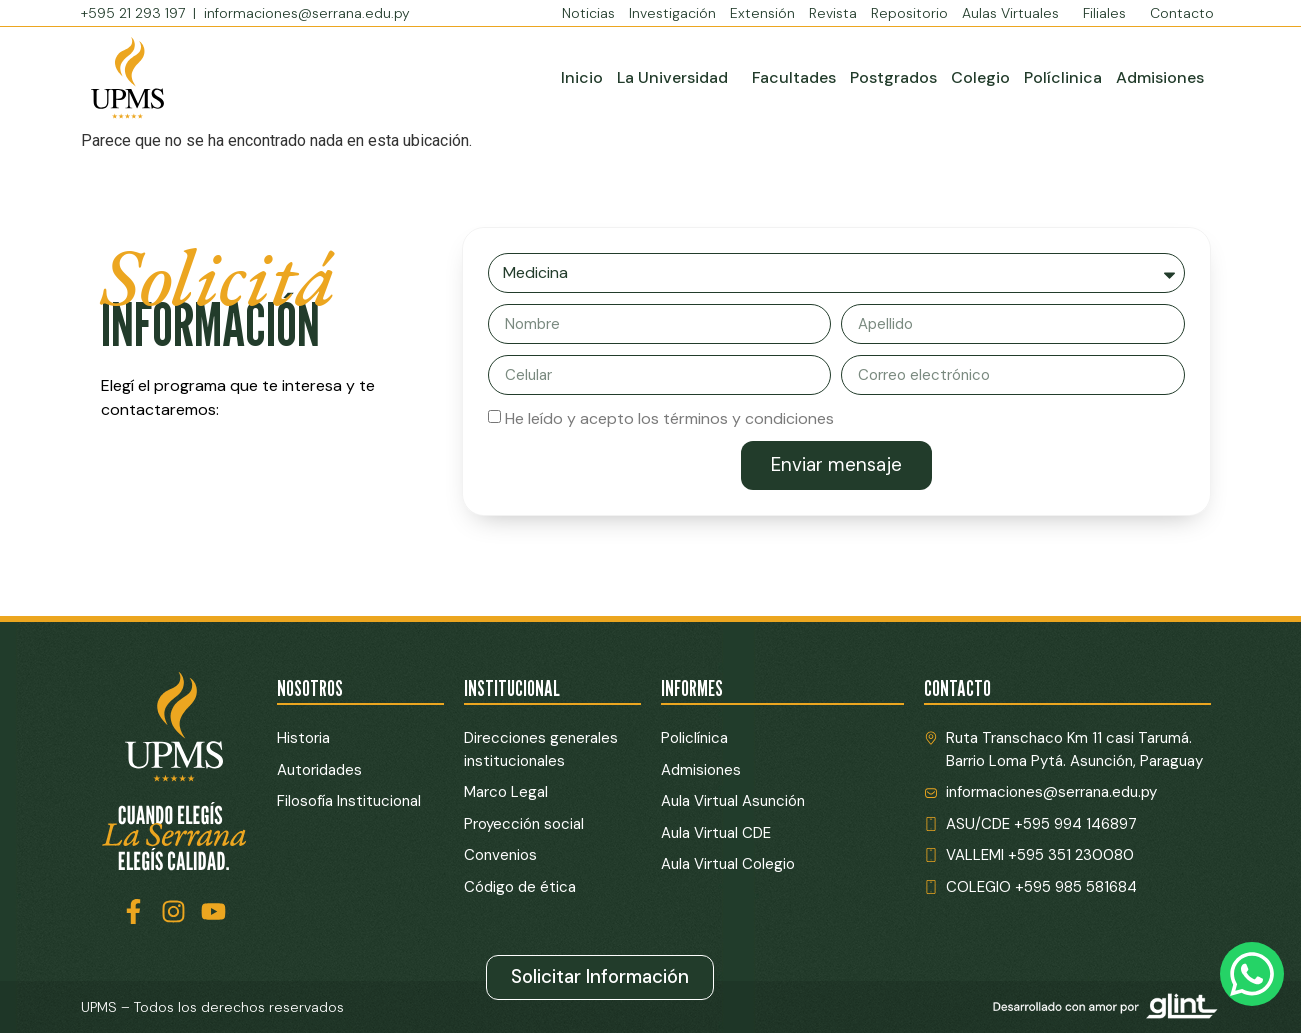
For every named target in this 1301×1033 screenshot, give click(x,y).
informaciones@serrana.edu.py (307, 13)
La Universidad (677, 77)
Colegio (980, 77)
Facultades (794, 77)
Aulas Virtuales (1015, 13)
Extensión (762, 13)
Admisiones (1160, 77)
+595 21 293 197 (135, 13)
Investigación (672, 13)
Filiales (1109, 13)
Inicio (582, 77)
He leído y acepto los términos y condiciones (669, 418)
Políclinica (1063, 77)
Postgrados (893, 77)
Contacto (1182, 13)
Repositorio (909, 13)
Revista (833, 13)
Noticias (588, 13)
